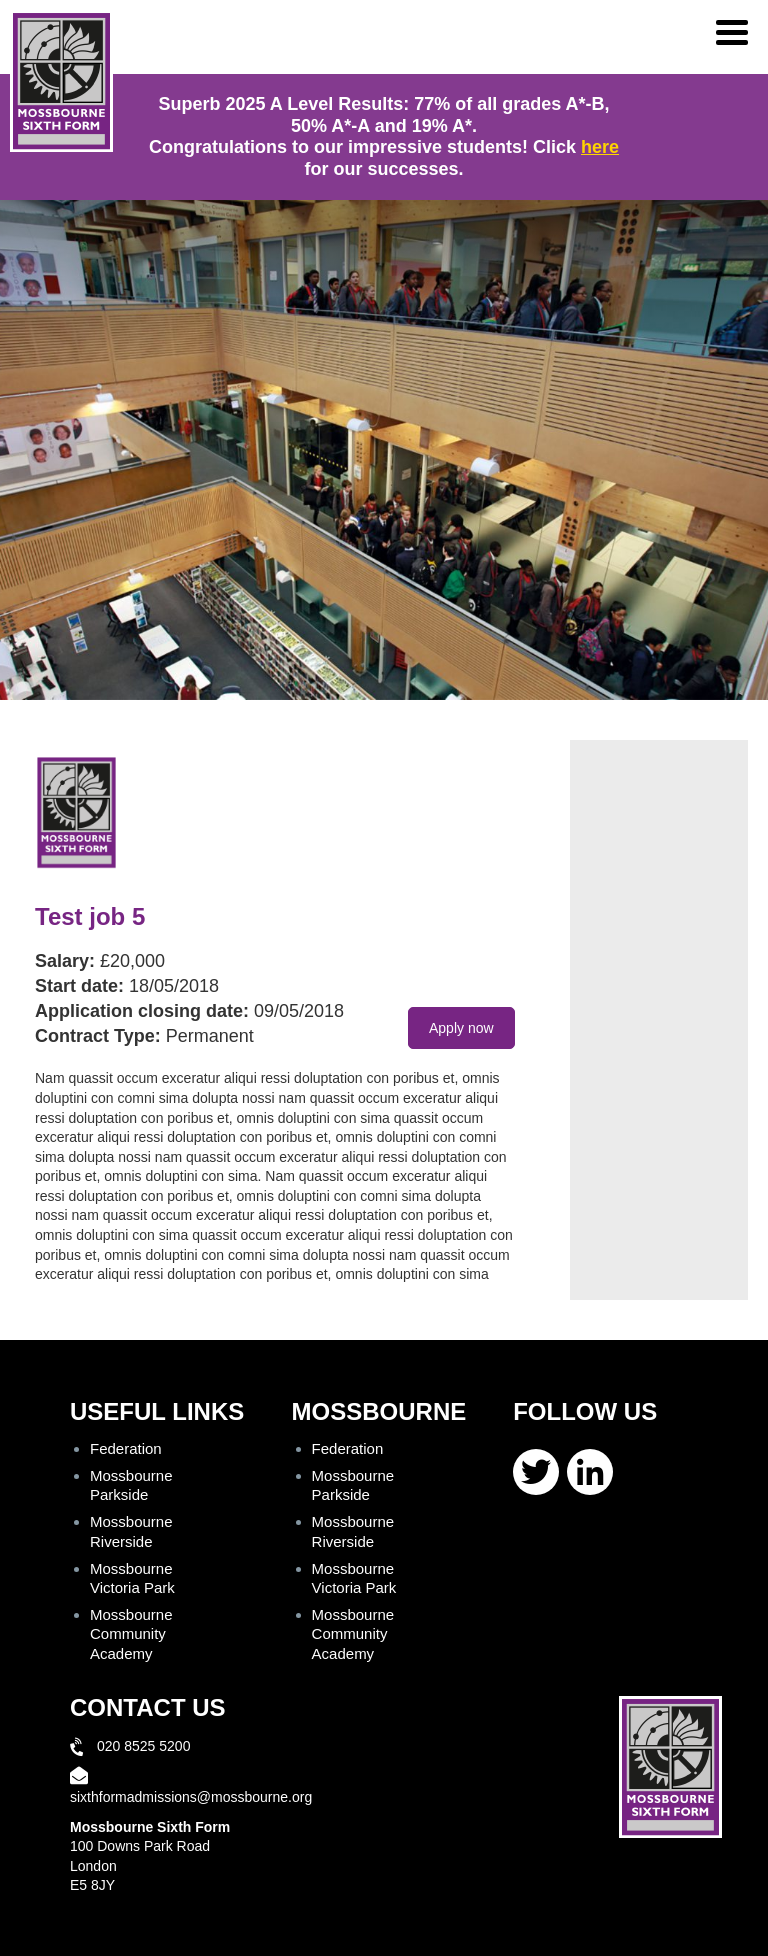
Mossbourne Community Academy (131, 1633)
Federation (126, 1448)
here (600, 147)
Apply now (461, 1028)
